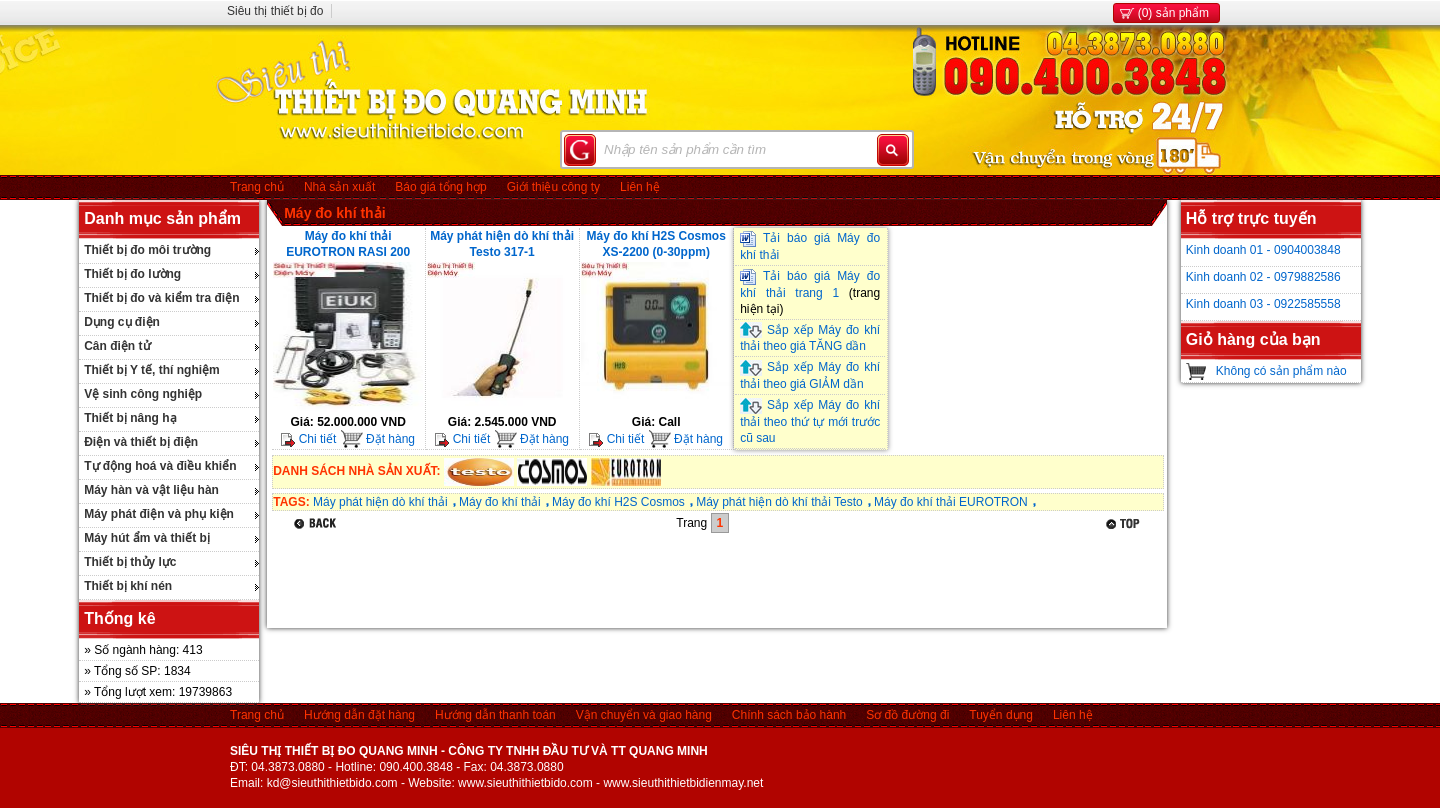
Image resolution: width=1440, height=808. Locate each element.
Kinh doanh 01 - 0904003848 (1263, 250)
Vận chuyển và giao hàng (644, 715)
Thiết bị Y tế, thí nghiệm (152, 370)
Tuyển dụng (1001, 715)
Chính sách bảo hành (789, 715)
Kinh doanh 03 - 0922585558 (1263, 304)
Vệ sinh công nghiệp (143, 394)
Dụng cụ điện (122, 322)
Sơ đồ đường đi (907, 715)
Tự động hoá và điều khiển (160, 466)
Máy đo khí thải (334, 213)
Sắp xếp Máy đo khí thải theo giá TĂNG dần (810, 338)
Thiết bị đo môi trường (147, 250)
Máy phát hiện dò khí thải (380, 502)
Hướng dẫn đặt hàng (359, 715)
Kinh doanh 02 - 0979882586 (1263, 277)
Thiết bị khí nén (128, 586)
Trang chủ (257, 187)
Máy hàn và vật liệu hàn (151, 490)
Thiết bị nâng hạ (130, 418)
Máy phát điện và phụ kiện (159, 514)
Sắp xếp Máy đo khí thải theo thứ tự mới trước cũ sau (810, 421)
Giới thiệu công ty (553, 187)
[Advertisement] (636, 583)
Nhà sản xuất (339, 187)
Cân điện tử (117, 346)
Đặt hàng (377, 439)
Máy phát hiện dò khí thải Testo (779, 502)
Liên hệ (640, 187)
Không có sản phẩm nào (1281, 371)
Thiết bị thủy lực (130, 562)
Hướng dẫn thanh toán (495, 715)
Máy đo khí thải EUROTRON (951, 502)
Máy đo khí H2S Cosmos (618, 502)
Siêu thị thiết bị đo (275, 11)
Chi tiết (308, 439)
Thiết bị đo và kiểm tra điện (161, 298)
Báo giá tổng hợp (440, 187)
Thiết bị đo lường (132, 274)
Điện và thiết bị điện (141, 442)
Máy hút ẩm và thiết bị (147, 538)
